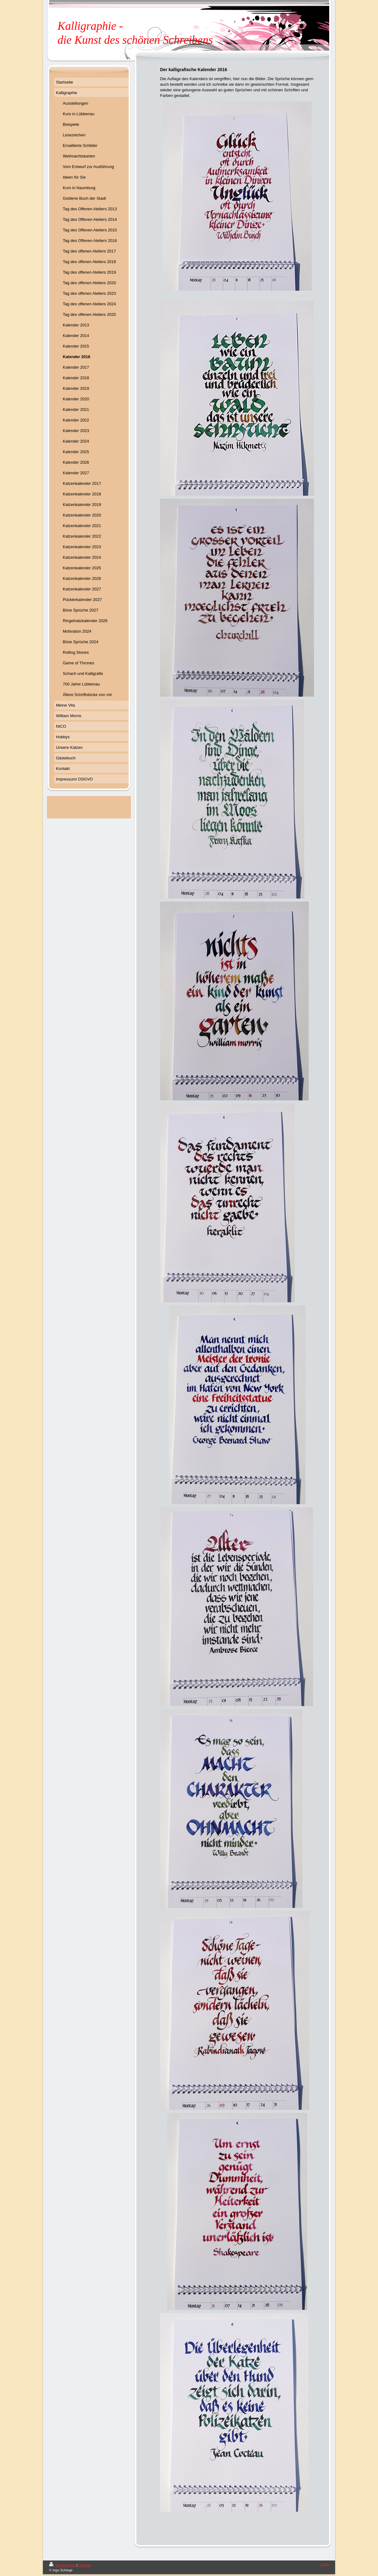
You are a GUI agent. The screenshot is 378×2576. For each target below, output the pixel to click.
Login (324, 2564)
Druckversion (62, 2565)
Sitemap (84, 2565)
